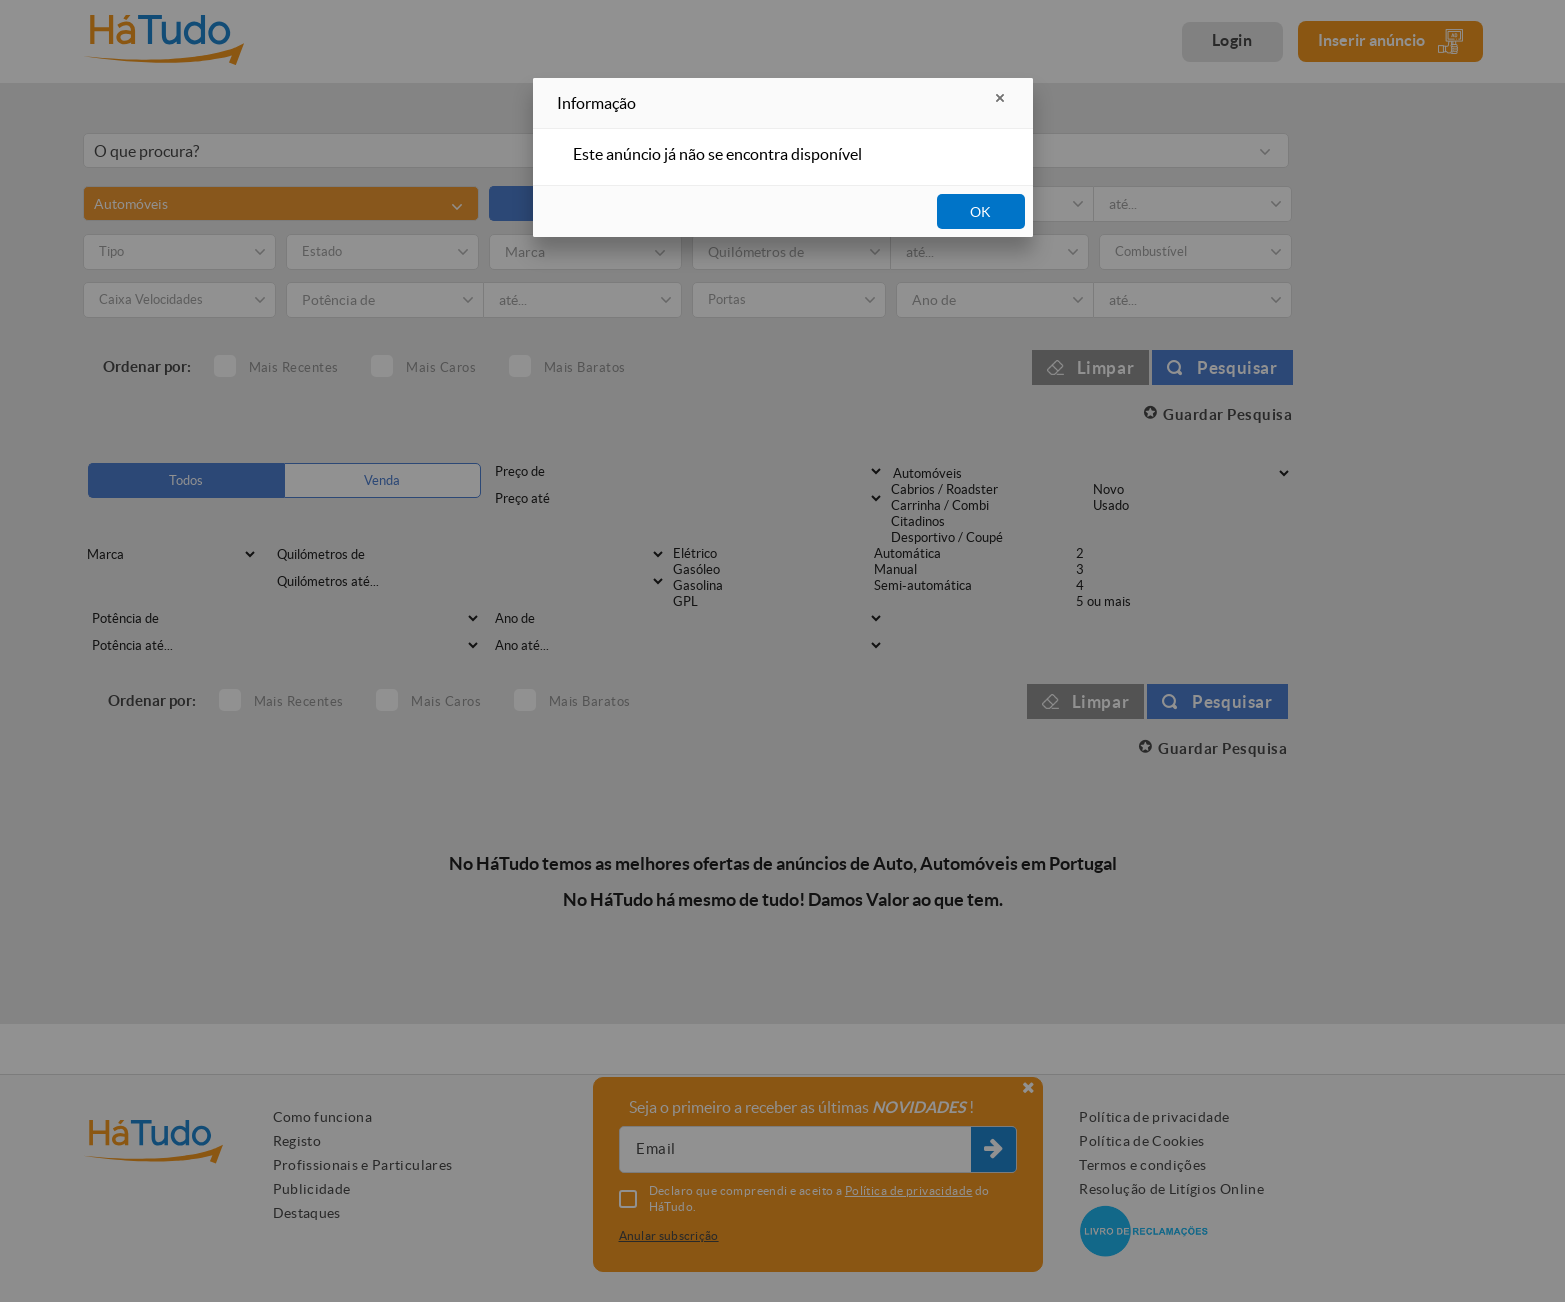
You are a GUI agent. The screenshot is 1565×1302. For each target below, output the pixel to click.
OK (980, 212)
